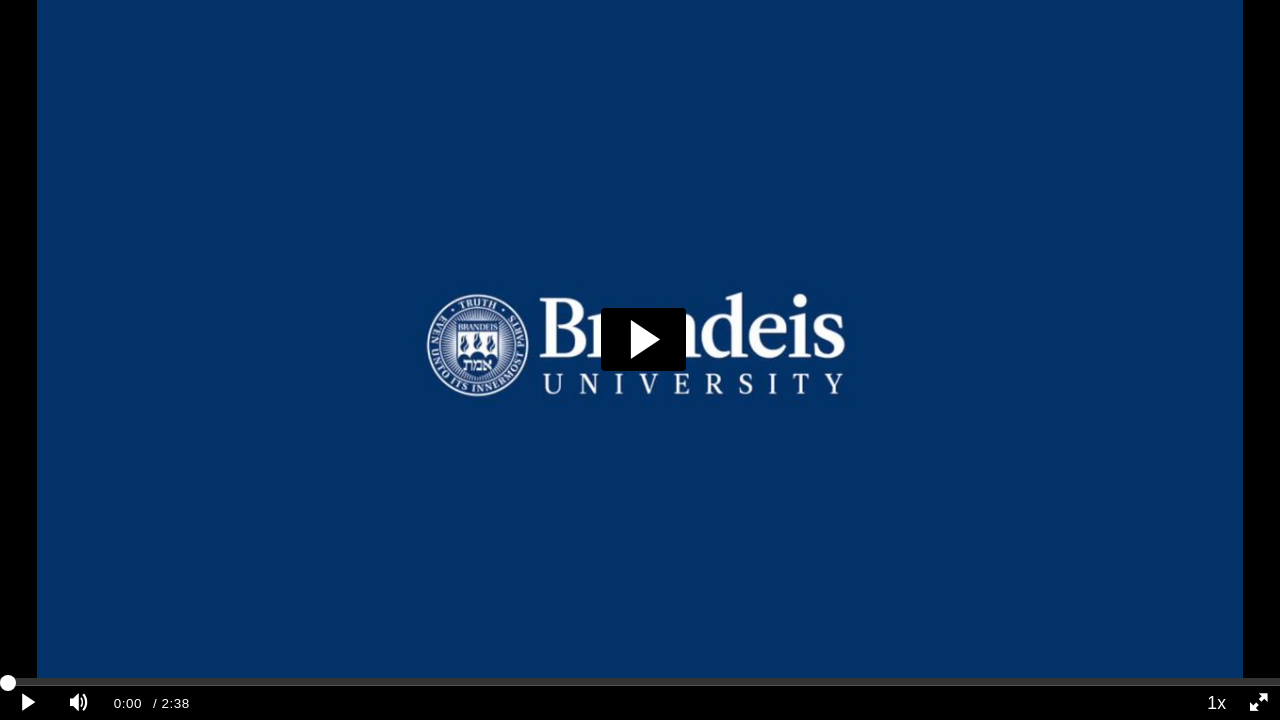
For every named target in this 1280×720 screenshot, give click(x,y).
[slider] (640, 682)
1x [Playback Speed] (1216, 703)
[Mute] (79, 703)
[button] (643, 339)
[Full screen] (1259, 703)
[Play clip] (29, 703)
